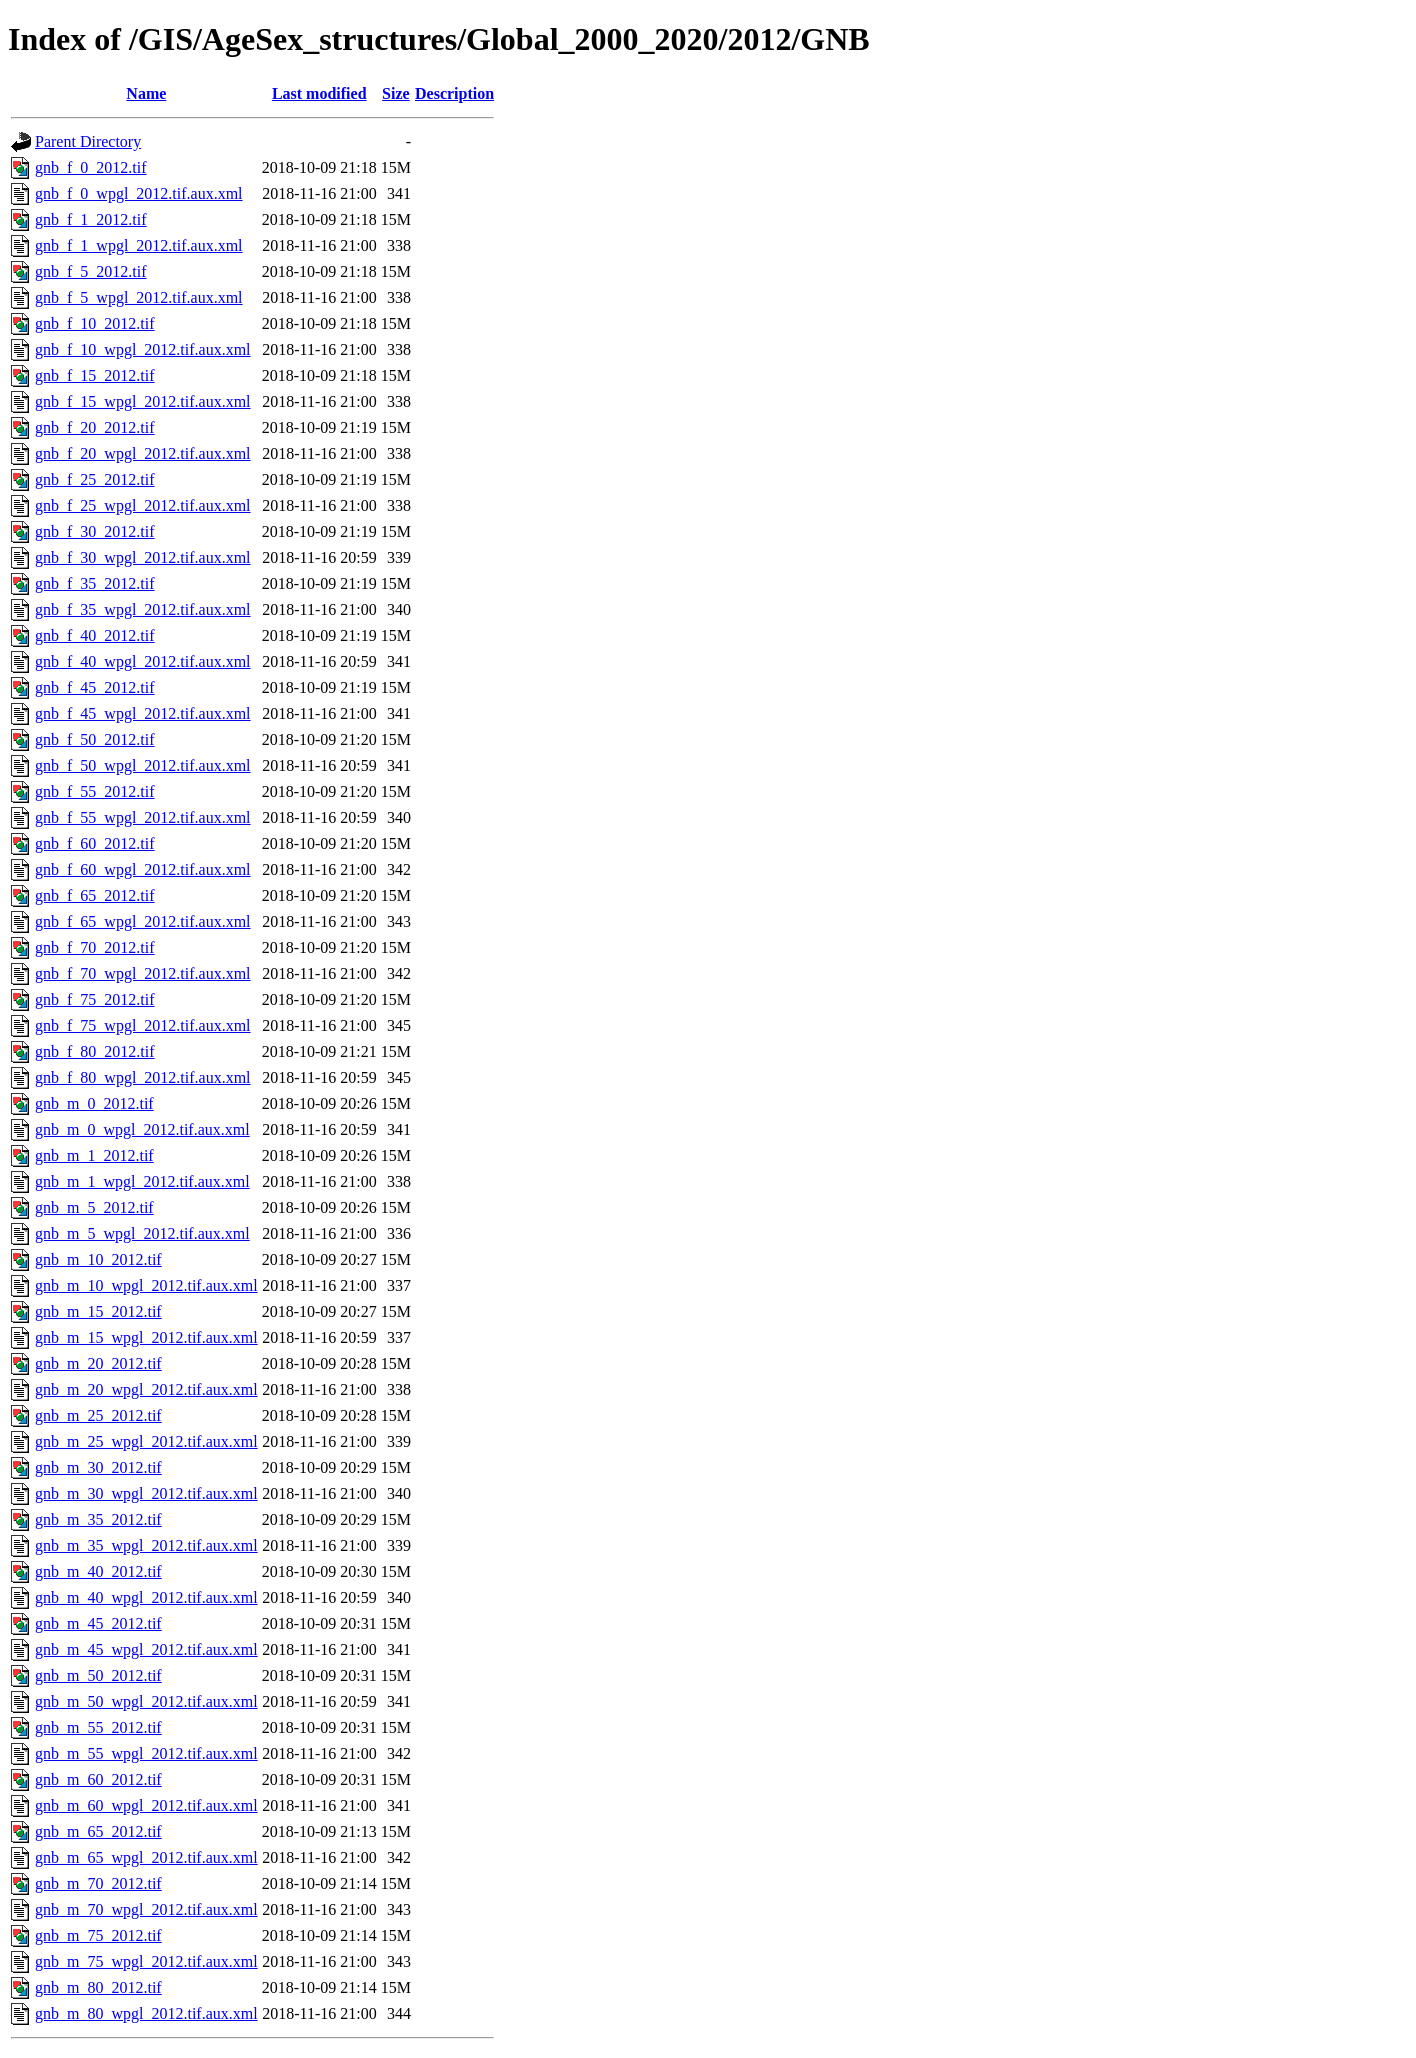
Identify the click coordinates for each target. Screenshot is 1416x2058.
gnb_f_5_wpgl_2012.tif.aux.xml (139, 297)
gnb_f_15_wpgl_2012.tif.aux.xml (143, 401)
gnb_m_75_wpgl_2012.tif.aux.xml (146, 1961)
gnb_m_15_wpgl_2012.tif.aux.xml (146, 1337)
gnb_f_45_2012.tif (95, 687)
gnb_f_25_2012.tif (95, 479)
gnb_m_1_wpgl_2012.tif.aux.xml (142, 1181)
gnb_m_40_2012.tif (98, 1571)
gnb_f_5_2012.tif (91, 271)
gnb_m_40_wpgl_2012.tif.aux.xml (146, 1597)
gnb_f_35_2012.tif (95, 583)
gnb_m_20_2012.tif (98, 1363)
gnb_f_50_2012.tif (95, 739)
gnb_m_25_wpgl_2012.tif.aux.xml (146, 1441)
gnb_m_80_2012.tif (98, 1987)
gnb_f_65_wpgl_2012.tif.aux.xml (143, 921)
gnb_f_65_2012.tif (95, 895)
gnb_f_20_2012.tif (95, 427)
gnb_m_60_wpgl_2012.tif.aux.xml (146, 1805)
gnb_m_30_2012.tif (98, 1467)
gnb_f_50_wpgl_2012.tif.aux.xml (143, 765)
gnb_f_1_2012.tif (91, 219)
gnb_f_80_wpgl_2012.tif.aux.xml (143, 1077)
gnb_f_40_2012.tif (95, 635)
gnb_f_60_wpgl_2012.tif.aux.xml (143, 869)
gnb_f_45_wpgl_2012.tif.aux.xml (143, 713)
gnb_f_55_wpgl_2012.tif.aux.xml (143, 817)
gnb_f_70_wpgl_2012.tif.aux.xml (143, 973)
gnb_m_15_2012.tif (98, 1311)
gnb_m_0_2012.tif (94, 1103)
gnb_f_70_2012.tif (95, 947)
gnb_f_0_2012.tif (91, 167)
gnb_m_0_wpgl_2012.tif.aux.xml (142, 1129)
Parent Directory (88, 141)
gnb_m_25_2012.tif (98, 1415)
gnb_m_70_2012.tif (98, 1883)
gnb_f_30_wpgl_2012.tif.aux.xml (143, 557)
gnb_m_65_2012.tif (98, 1831)
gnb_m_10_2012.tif (98, 1259)
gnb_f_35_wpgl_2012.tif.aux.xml (143, 609)
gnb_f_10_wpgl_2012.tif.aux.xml (143, 349)
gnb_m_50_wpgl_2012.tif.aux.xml (146, 1701)
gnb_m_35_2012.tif (98, 1519)
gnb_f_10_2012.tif (95, 323)
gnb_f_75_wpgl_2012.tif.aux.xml (143, 1025)
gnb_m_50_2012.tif (98, 1675)
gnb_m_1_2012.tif (94, 1155)
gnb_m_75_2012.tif (98, 1935)
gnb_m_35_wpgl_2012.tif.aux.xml (146, 1545)
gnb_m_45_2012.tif (98, 1623)
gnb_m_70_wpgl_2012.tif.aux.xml (146, 1909)
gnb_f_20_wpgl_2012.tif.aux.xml (143, 453)
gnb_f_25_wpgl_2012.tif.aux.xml (143, 505)
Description (454, 93)
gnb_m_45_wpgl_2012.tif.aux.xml (146, 1649)
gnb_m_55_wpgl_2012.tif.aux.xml (146, 1753)
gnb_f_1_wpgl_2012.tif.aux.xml (139, 245)
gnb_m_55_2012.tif (98, 1727)
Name (146, 93)
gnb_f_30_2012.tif (95, 531)
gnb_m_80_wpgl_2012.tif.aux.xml (146, 2013)
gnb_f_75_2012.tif (95, 999)
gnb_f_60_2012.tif (95, 843)
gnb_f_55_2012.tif (95, 791)
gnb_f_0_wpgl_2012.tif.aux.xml (139, 193)
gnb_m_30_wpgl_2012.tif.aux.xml (146, 1493)
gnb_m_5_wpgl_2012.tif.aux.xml (142, 1233)
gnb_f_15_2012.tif (95, 375)
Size (396, 93)
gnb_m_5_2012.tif (94, 1207)
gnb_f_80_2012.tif (95, 1051)
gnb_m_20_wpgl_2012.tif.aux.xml (146, 1389)
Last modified (319, 93)
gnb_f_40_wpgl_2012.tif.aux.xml (143, 661)
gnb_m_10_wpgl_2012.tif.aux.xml (146, 1285)
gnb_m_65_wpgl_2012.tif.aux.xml (146, 1857)
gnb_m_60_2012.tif (98, 1779)
